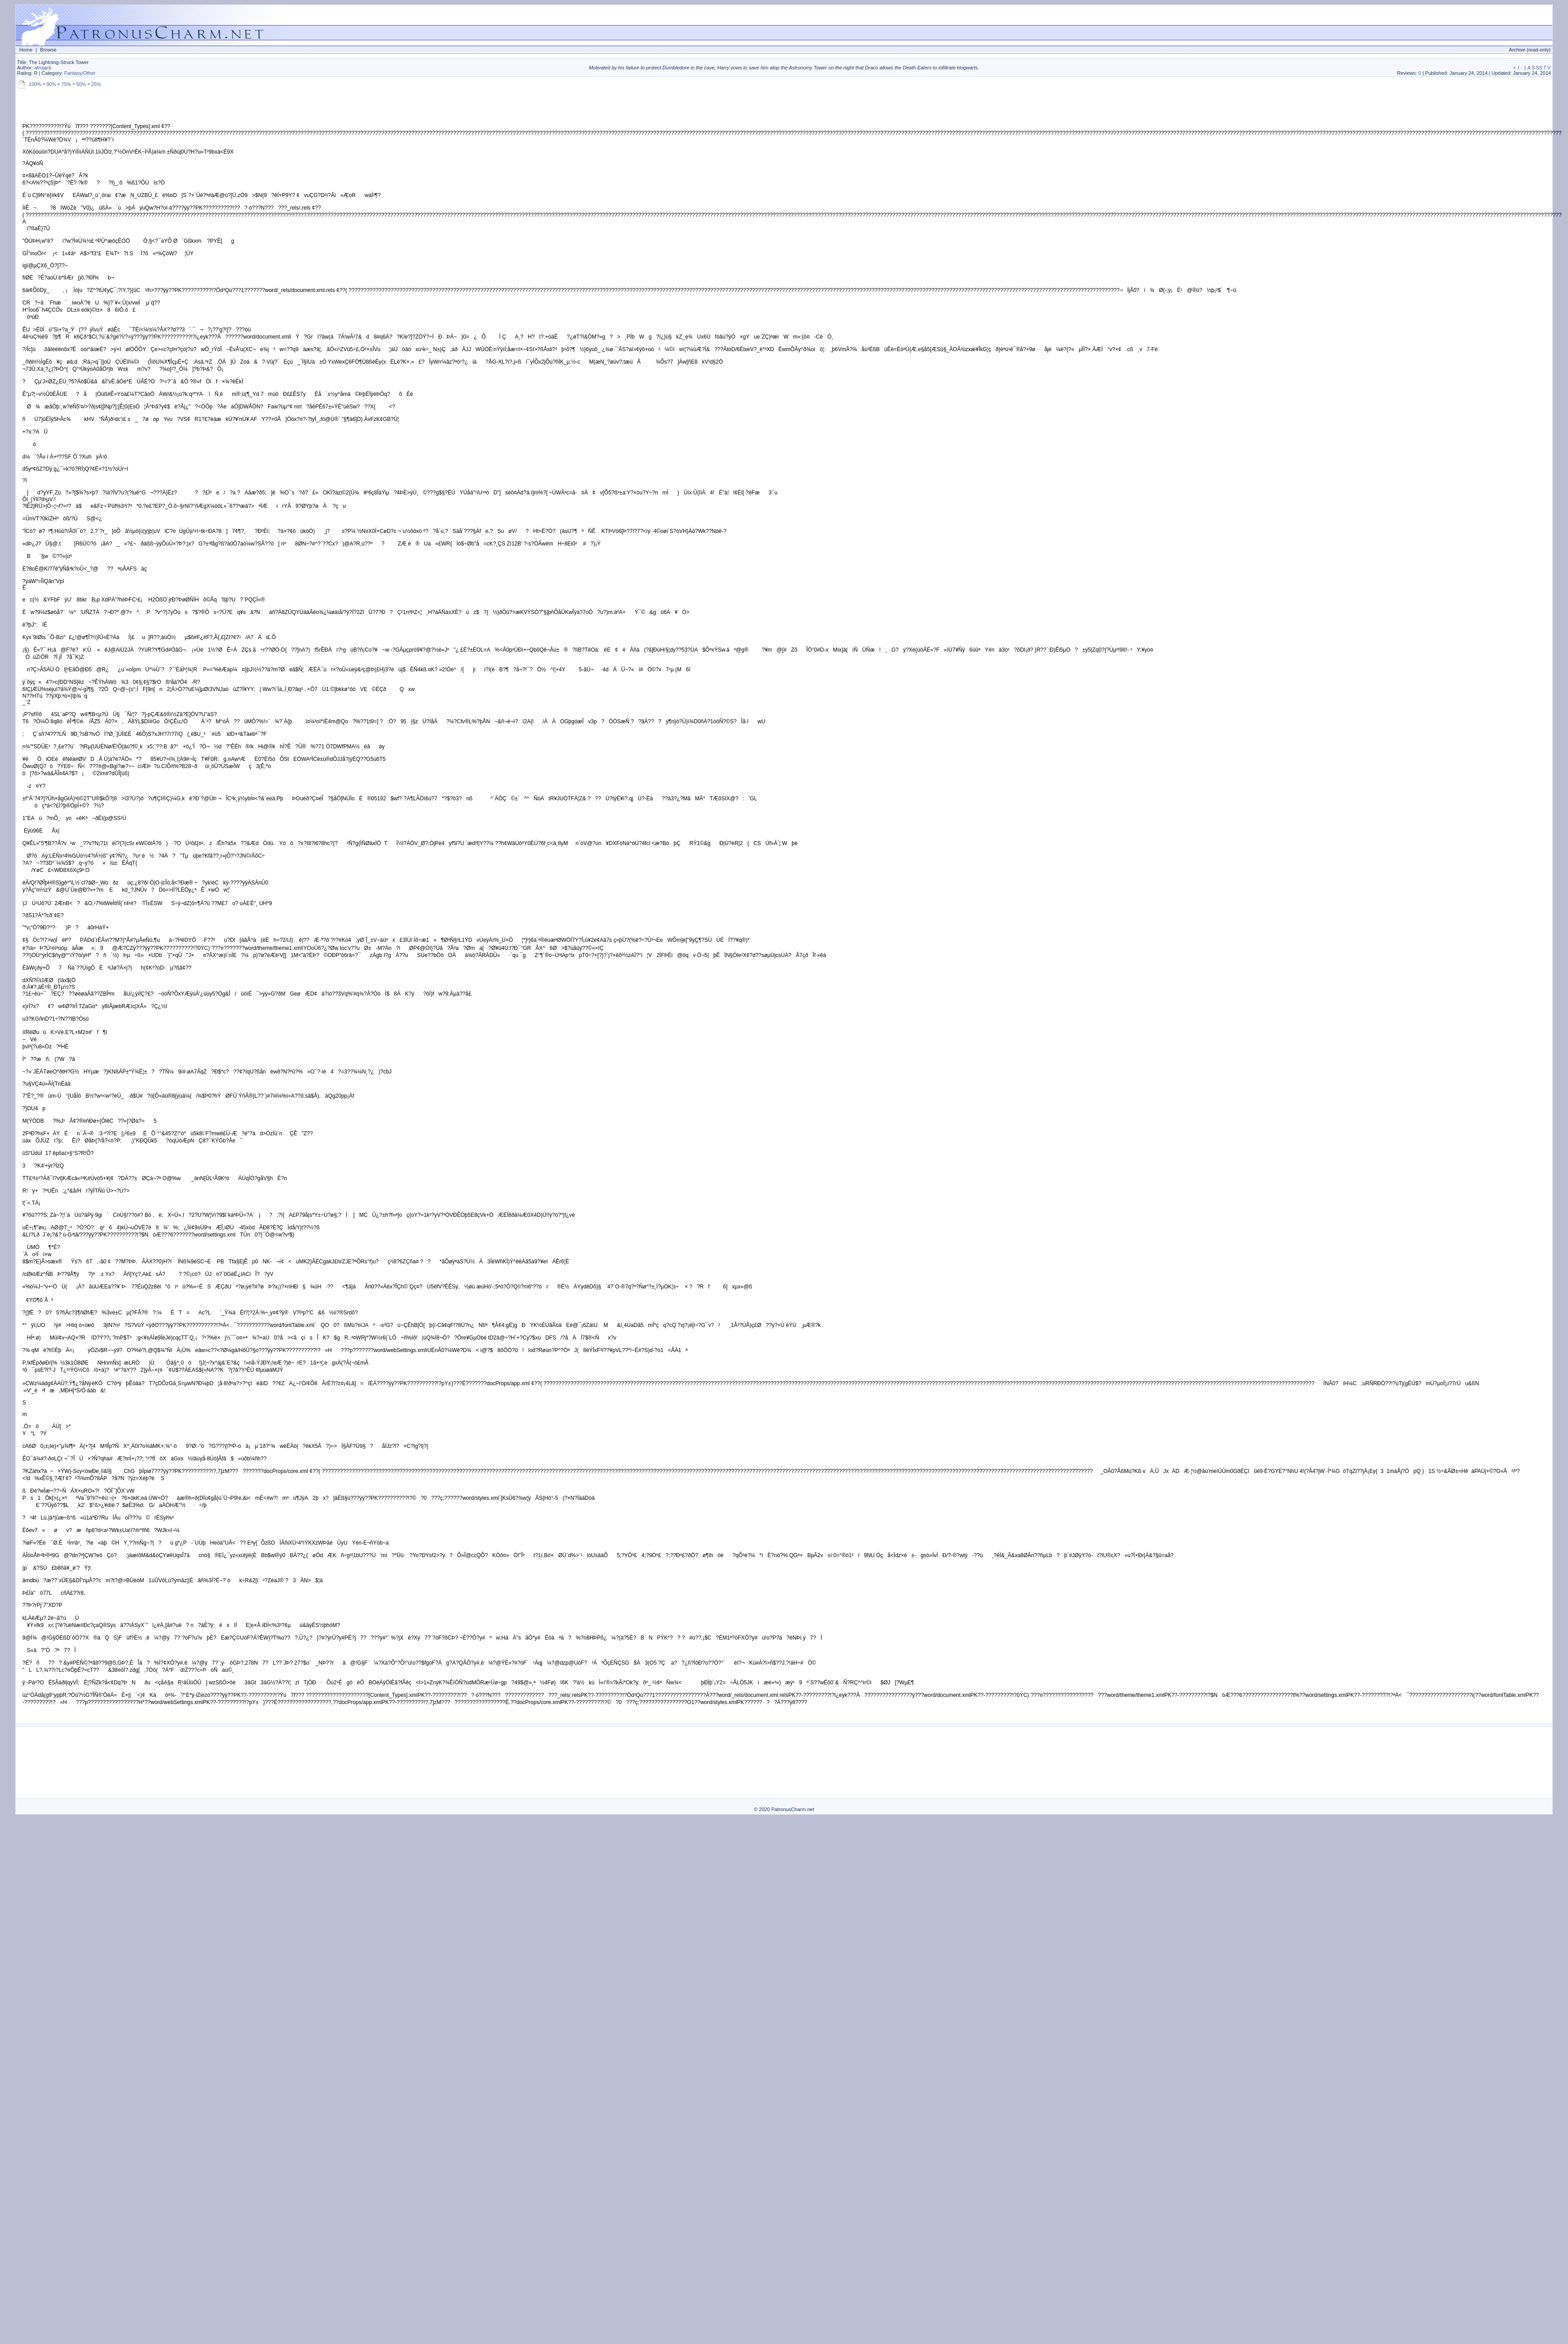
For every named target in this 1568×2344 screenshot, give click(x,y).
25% (96, 84)
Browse (48, 49)
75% (66, 84)
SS (1539, 67)
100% (35, 84)
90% (51, 84)
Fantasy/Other (80, 73)
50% (81, 84)
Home (25, 49)
